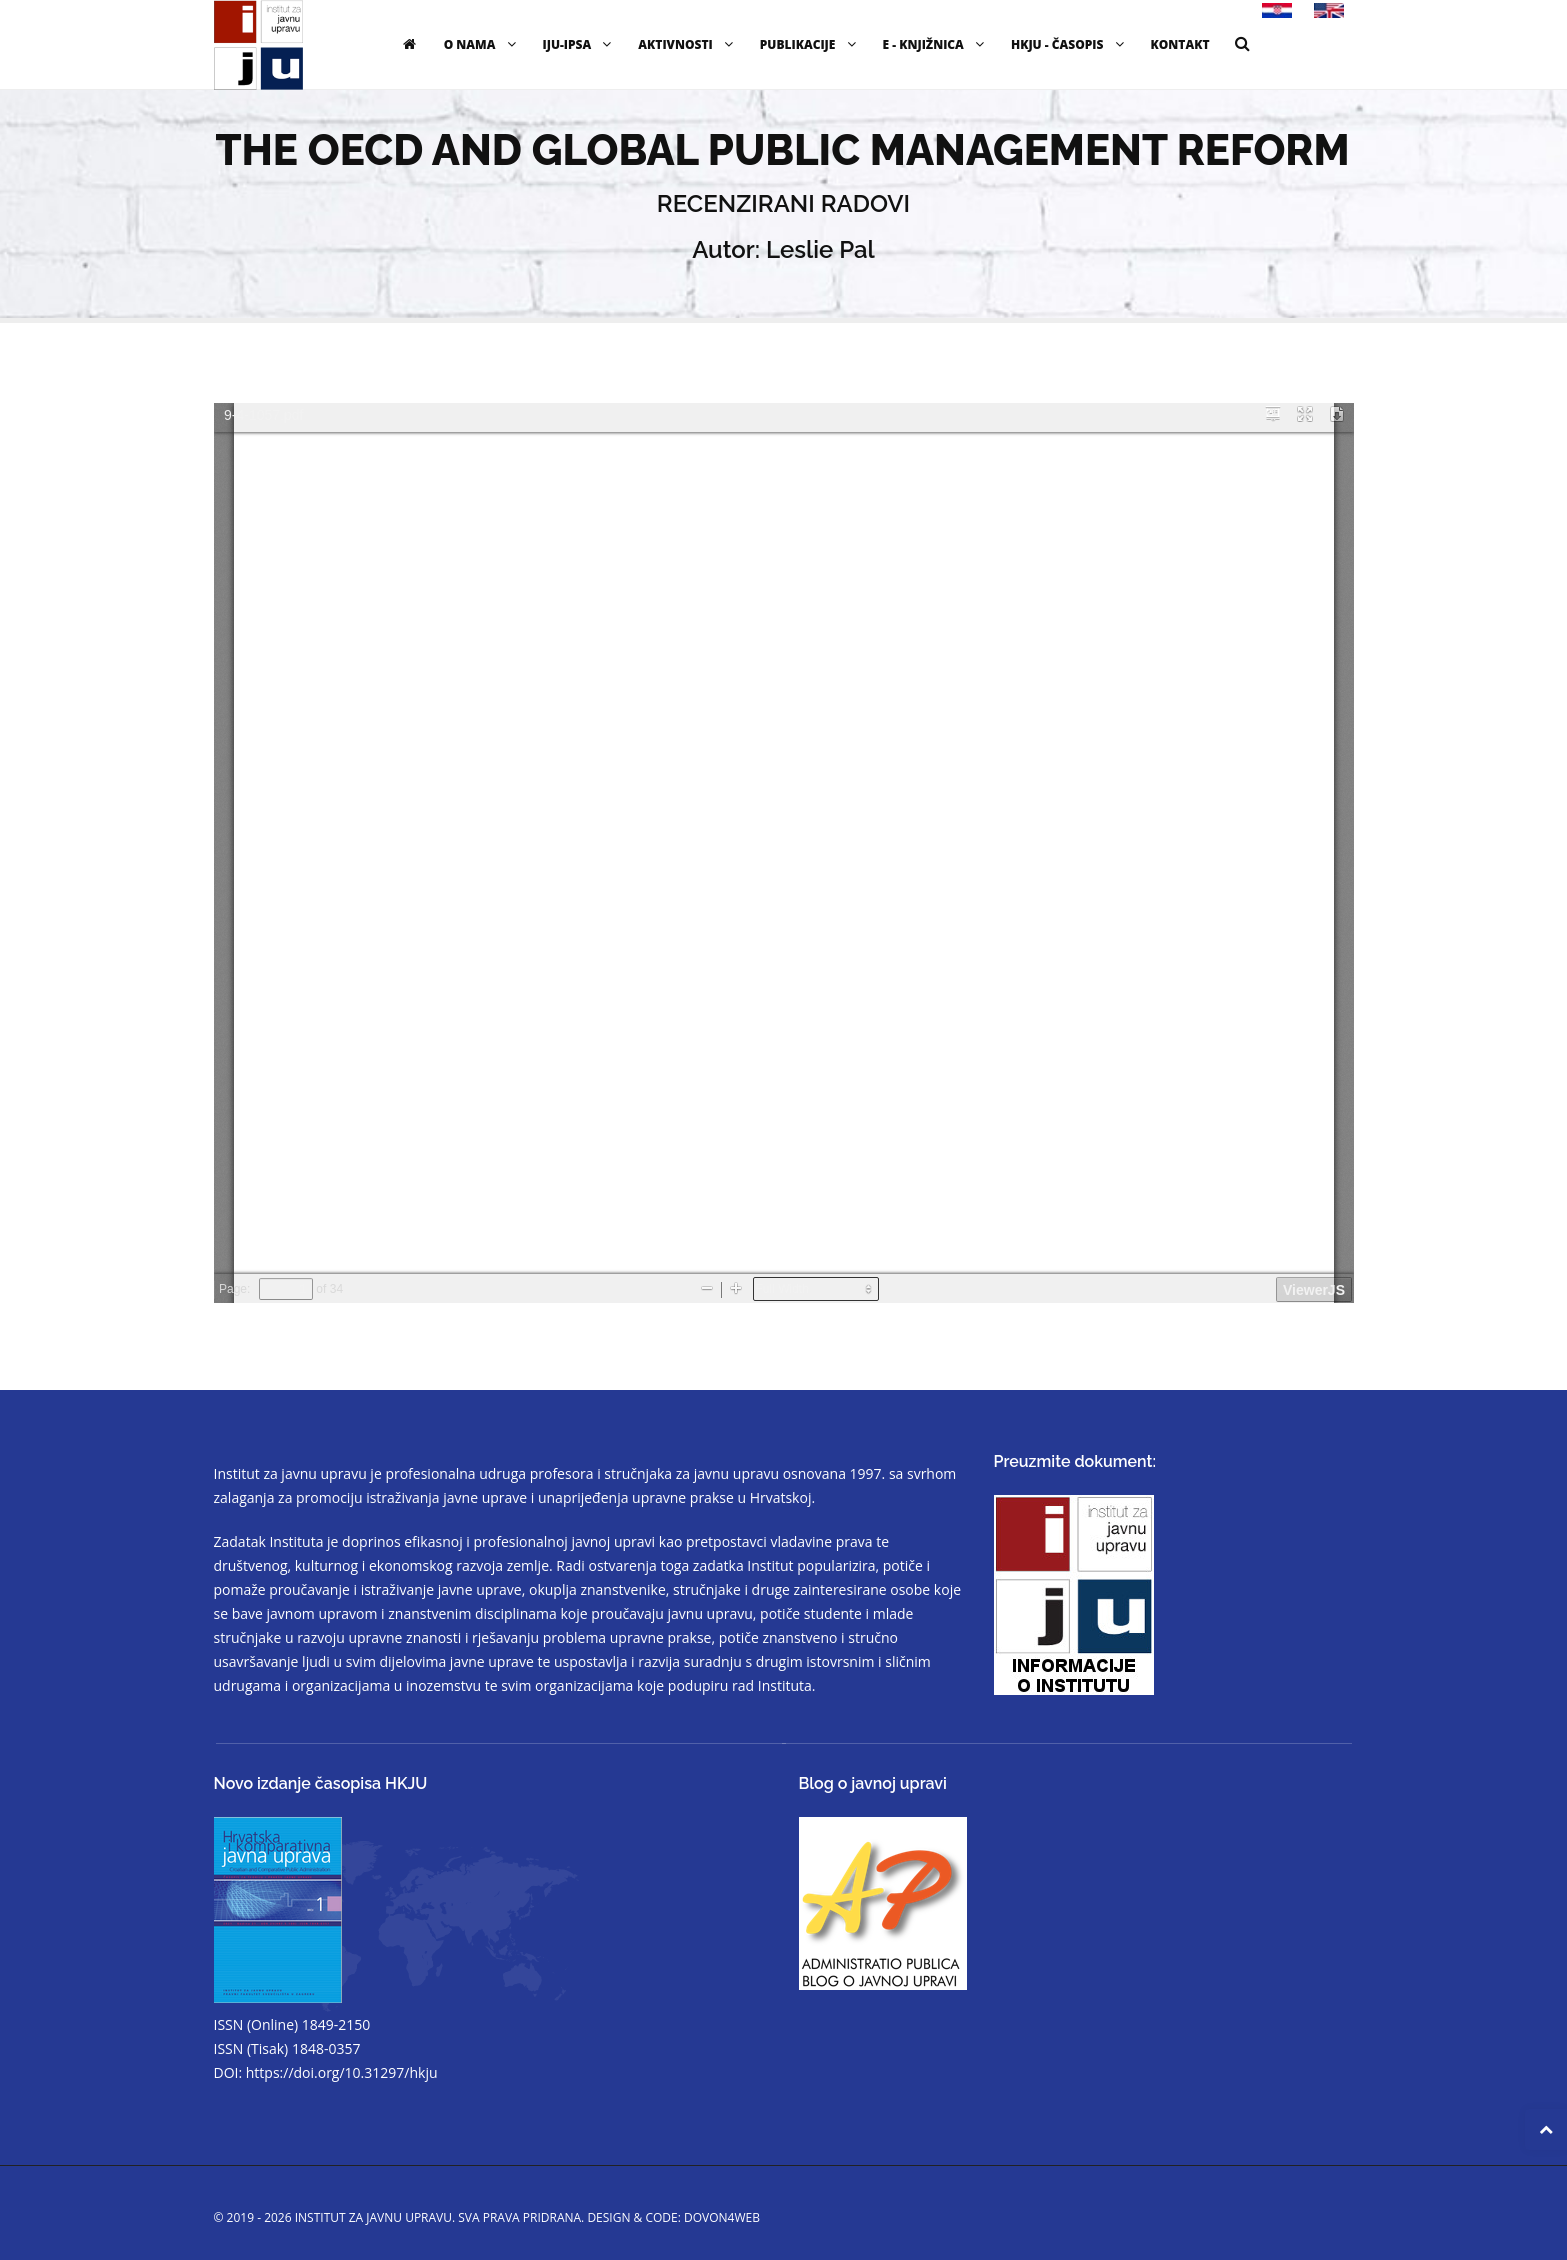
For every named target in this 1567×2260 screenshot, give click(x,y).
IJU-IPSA (580, 44)
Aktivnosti (687, 44)
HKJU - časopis (1070, 44)
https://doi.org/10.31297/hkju (342, 2072)
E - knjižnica (936, 44)
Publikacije (810, 44)
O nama (482, 44)
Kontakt (1180, 44)
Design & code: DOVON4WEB (673, 2217)
